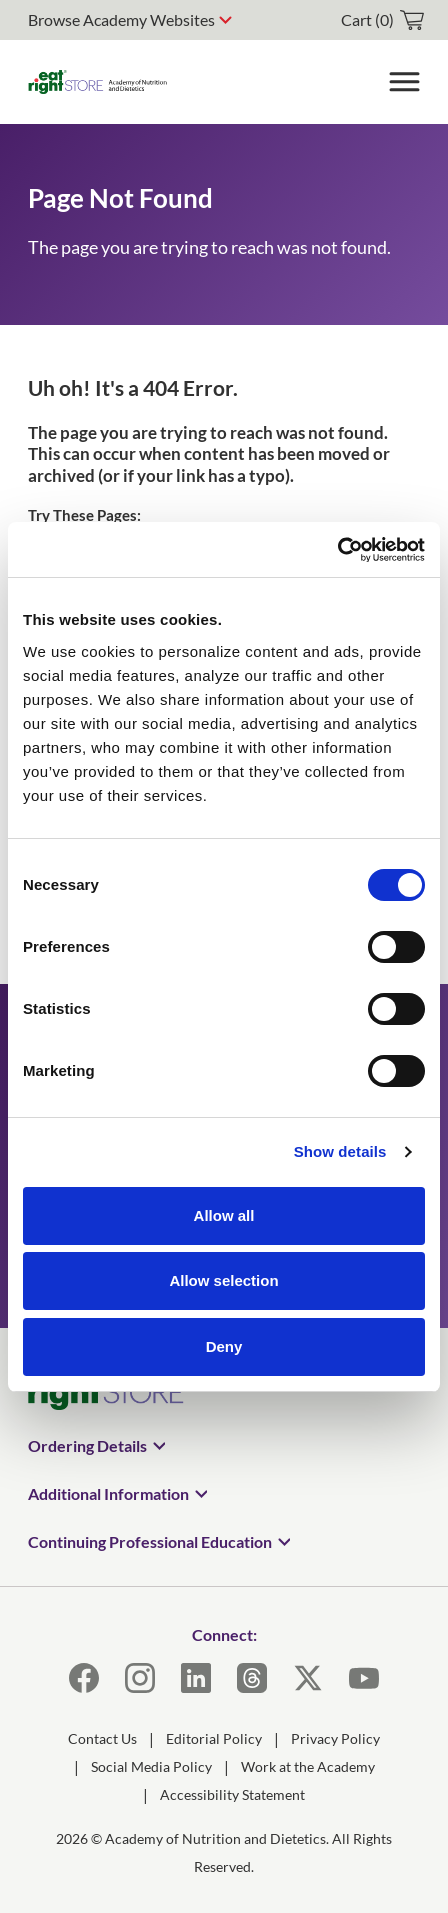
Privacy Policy (335, 1738)
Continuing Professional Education (150, 1541)
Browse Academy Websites (121, 19)
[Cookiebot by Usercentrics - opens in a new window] (337, 550)
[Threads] (252, 1678)
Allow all (224, 1215)
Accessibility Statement (232, 1794)
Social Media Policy (151, 1766)
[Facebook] (84, 1678)
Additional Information (108, 1493)
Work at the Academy (308, 1766)
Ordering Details (87, 1445)
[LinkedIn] (196, 1678)
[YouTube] (364, 1678)
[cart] (382, 20)
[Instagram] (140, 1678)
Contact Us (102, 1738)
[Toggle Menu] (404, 82)
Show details (340, 1151)
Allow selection (223, 1280)
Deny (224, 1346)
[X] (308, 1678)
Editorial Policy (214, 1738)
